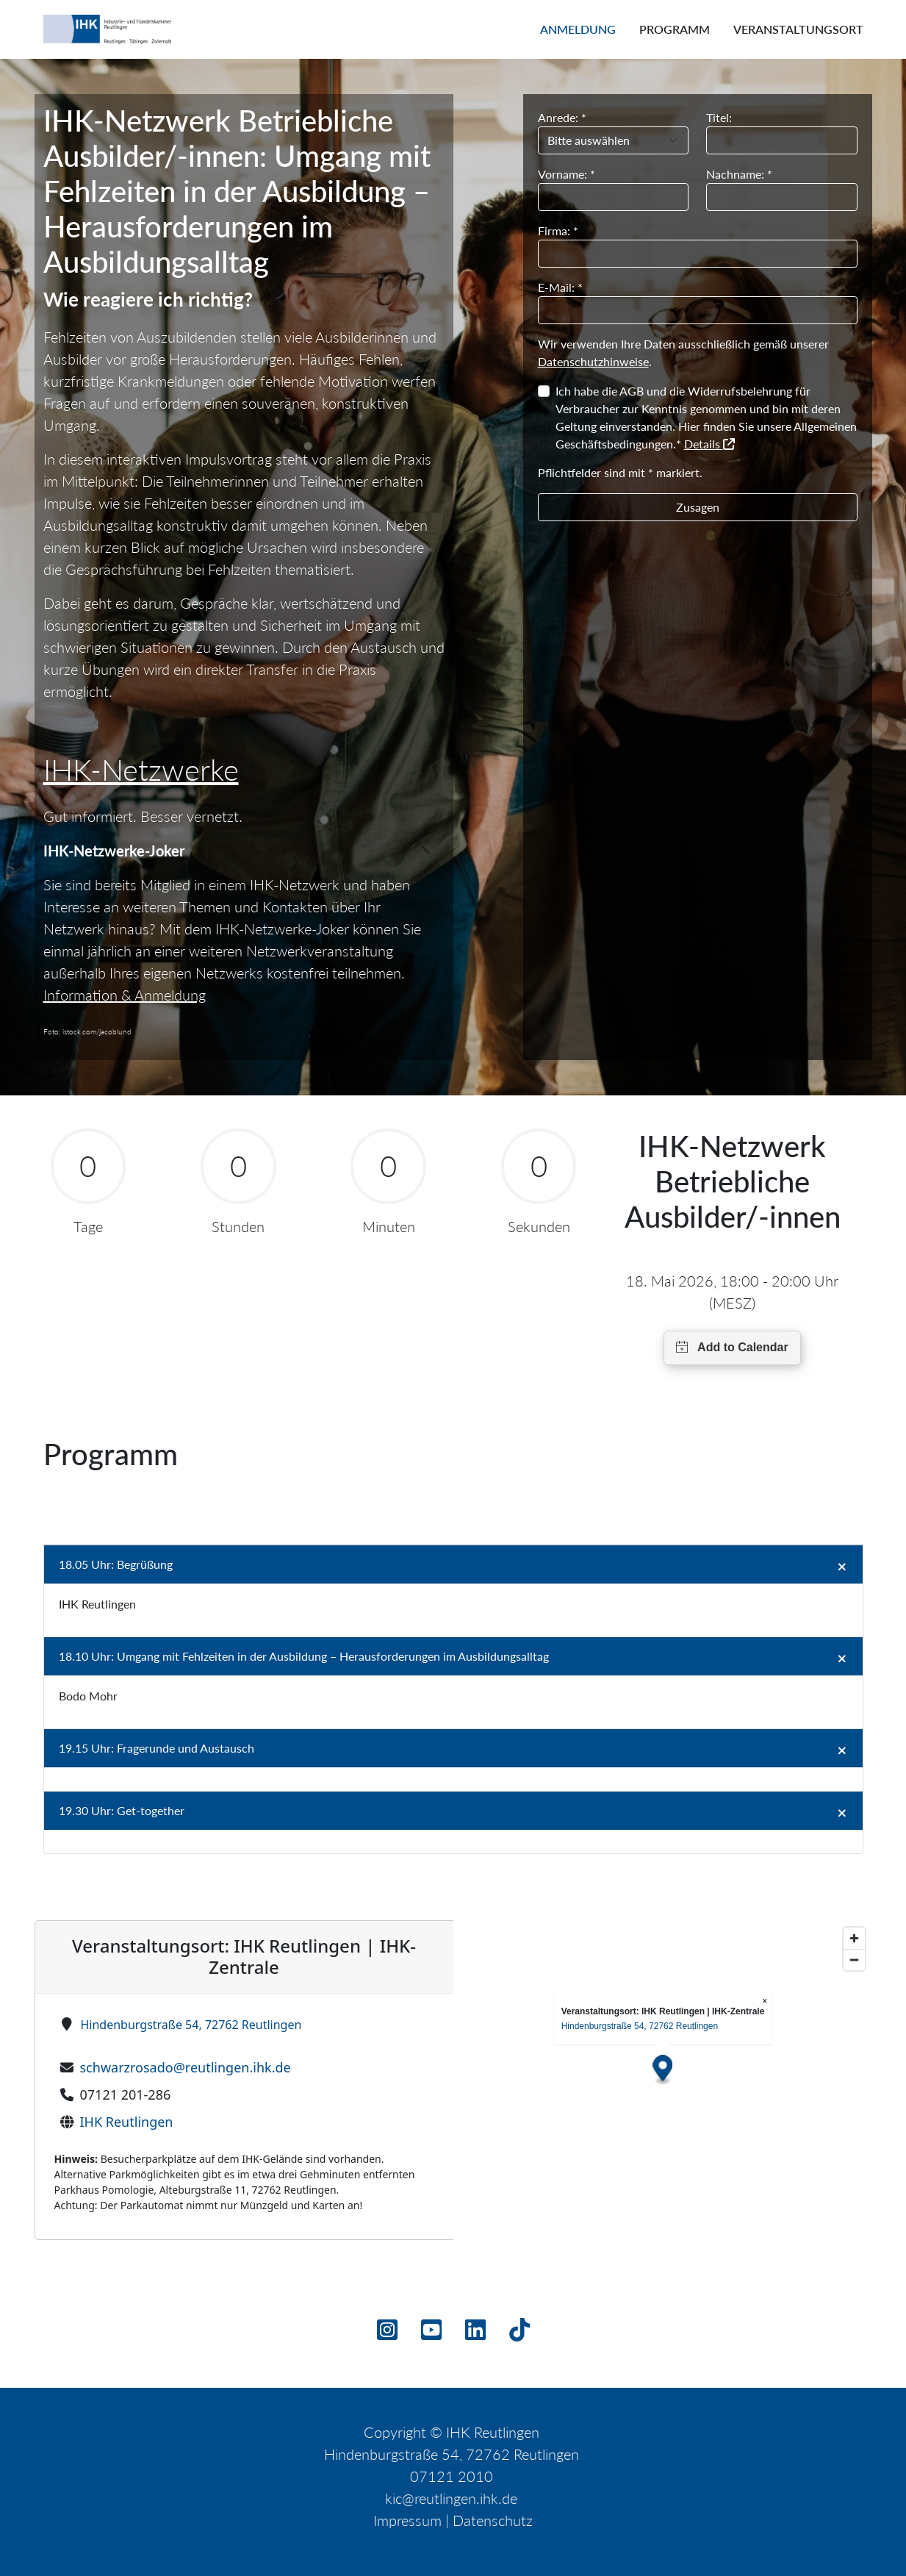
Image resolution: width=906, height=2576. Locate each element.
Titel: (719, 117)
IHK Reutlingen (126, 2121)
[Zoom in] (854, 1938)
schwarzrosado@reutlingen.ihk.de (185, 2067)
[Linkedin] (475, 2334)
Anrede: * (562, 117)
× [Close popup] (764, 2001)
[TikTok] (519, 2334)
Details (709, 444)
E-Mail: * (560, 287)
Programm (674, 29)
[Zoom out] (854, 1959)
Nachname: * (739, 174)
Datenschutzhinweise (593, 361)
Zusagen (697, 507)
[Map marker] (662, 2070)
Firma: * (558, 230)
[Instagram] (387, 2334)
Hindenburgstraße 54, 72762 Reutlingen (191, 2025)
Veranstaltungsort (798, 29)
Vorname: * (566, 174)
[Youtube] (431, 2334)
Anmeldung (578, 29)
